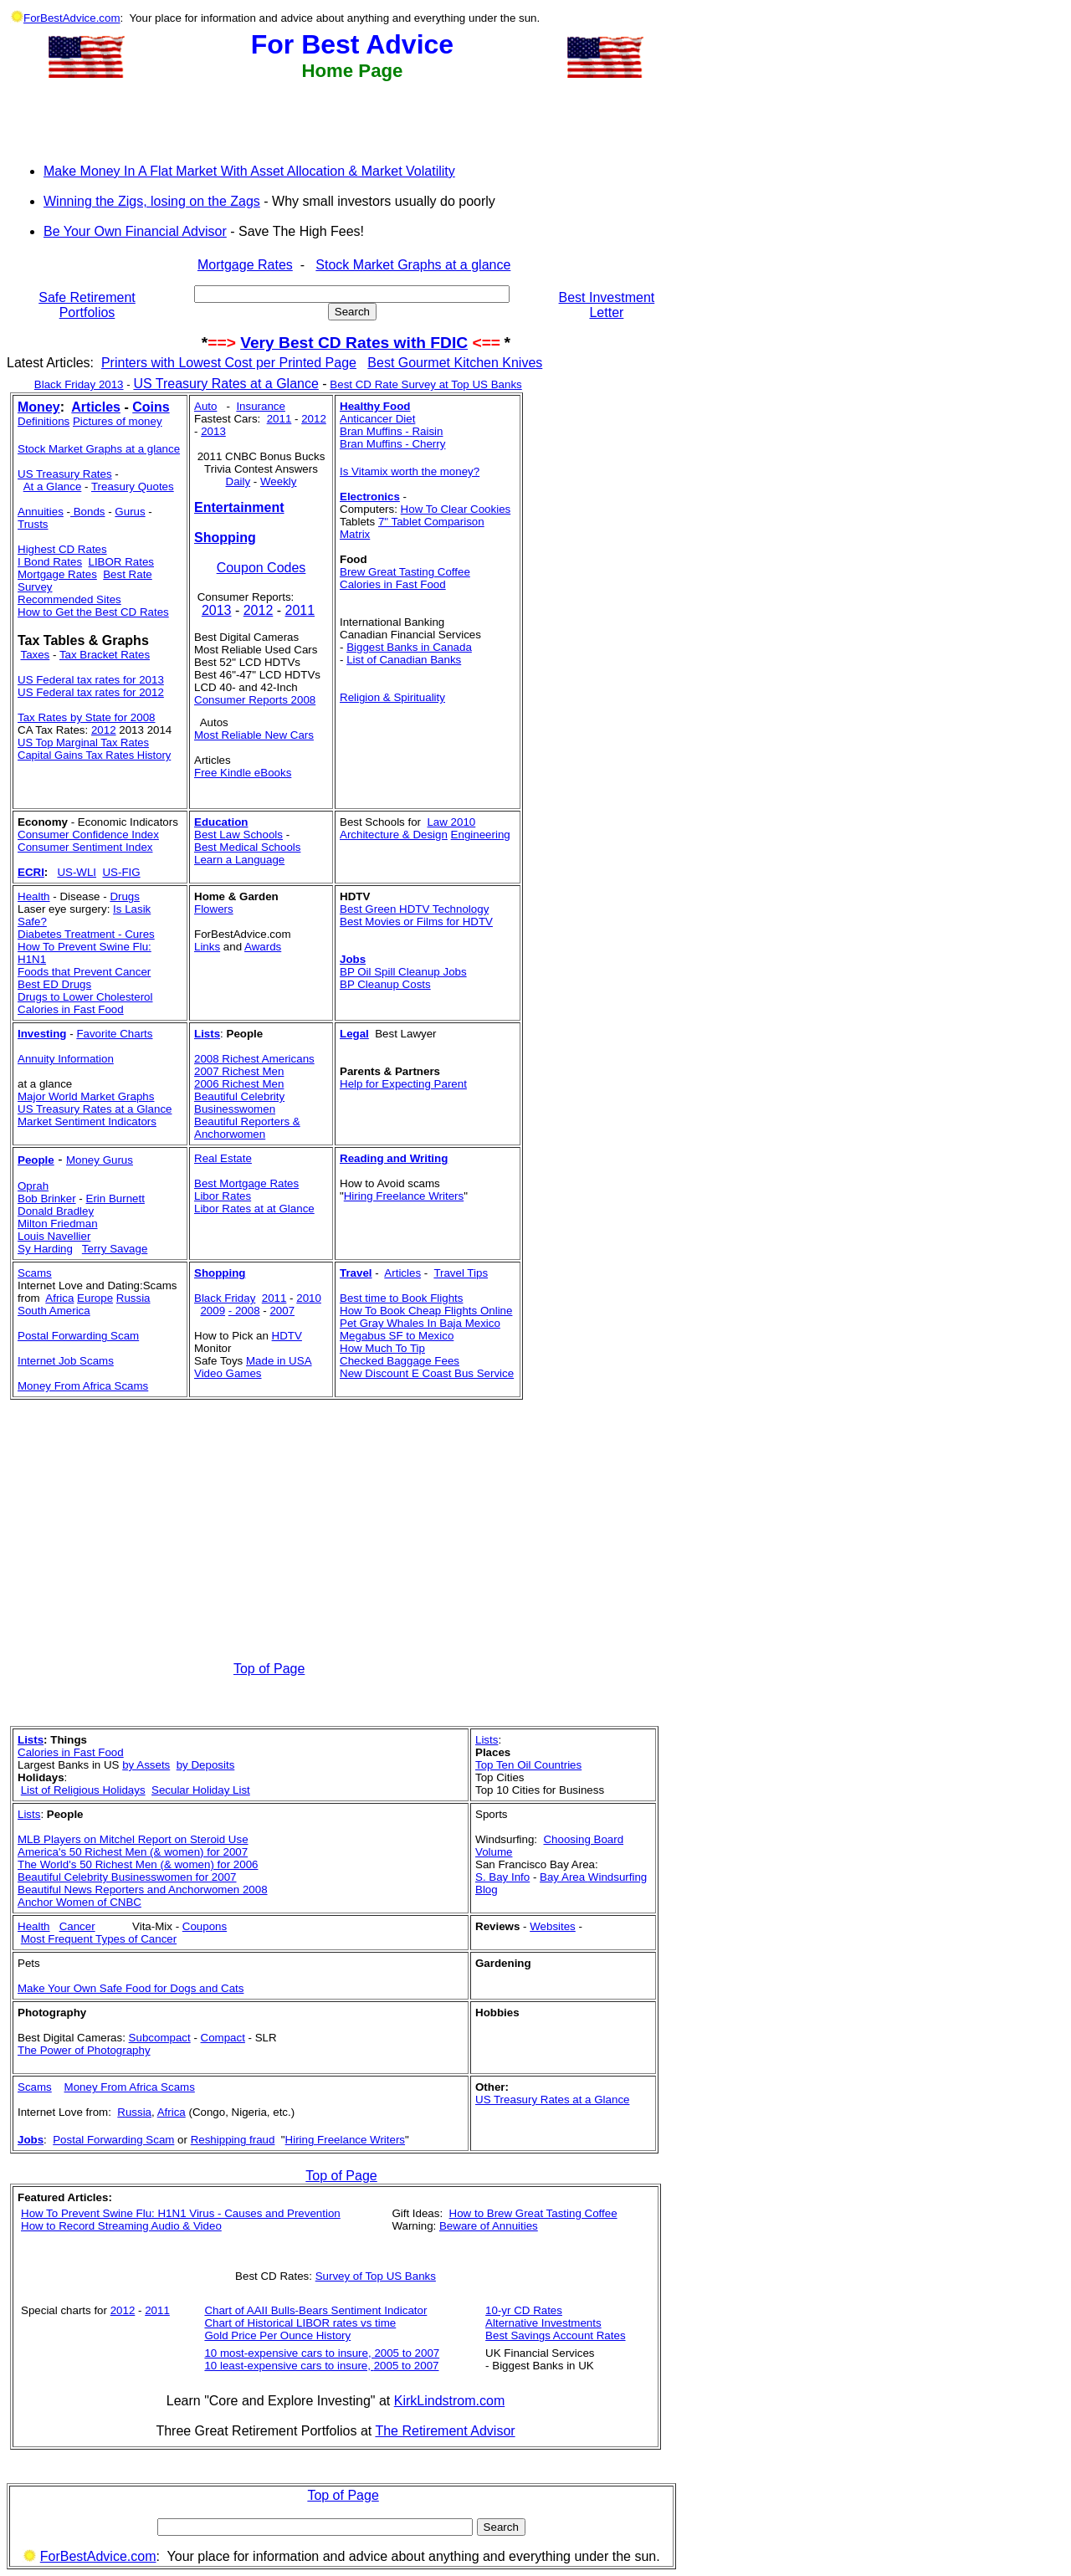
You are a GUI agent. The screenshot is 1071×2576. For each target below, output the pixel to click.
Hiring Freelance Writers (404, 1196)
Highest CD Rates (62, 549)
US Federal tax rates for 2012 (91, 692)
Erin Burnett (115, 1198)
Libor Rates (222, 1196)
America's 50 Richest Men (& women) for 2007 (133, 1852)
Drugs (125, 896)
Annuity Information (66, 1058)
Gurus (130, 511)
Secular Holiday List (200, 1790)
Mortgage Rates (245, 265)
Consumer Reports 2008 (254, 700)
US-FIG (121, 872)
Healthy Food (375, 406)
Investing (42, 1033)
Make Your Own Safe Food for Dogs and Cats (130, 1988)
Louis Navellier (54, 1236)
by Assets (146, 1765)
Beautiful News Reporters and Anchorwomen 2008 (143, 1889)
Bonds (87, 511)
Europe (95, 1298)
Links (207, 946)
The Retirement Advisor (445, 2431)
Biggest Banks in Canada (409, 647)
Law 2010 (451, 822)
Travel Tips (460, 1273)
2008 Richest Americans (254, 1058)
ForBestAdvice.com (71, 18)
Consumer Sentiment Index (85, 847)
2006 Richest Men (239, 1084)
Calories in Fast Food (393, 584)
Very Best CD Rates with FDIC (354, 342)
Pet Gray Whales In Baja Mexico (420, 1323)
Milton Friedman (58, 1223)
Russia (133, 1298)
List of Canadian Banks (403, 659)
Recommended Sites (69, 599)
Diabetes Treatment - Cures (86, 934)
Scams (35, 2087)
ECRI (31, 872)
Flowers (213, 909)
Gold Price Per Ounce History (277, 2335)
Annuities (41, 511)
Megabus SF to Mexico (397, 1335)
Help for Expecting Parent (403, 1084)
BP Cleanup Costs (385, 984)
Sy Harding (45, 1248)
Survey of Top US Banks (375, 2276)
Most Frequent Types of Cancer (99, 1939)
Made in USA (279, 1361)
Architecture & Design (394, 834)
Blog (486, 1889)
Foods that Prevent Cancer (84, 971)
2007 (282, 1310)
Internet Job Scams (66, 1361)
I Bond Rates (50, 562)
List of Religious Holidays (83, 1790)
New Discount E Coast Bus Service (427, 1373)
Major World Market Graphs (86, 1096)
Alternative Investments (543, 2323)
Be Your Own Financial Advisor (135, 231)
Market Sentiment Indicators (87, 1121)
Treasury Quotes (132, 486)
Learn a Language (239, 859)
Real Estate (223, 1158)
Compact (223, 2037)
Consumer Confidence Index (88, 834)
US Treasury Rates (65, 474)
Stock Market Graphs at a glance (412, 265)
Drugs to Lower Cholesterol (85, 997)
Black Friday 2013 (79, 384)
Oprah (33, 1186)
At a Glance (52, 486)
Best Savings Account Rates (555, 2335)
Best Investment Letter (607, 305)
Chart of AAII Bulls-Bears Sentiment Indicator (315, 2310)
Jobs (353, 959)
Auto (205, 406)
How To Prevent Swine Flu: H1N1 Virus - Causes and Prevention (181, 2213)
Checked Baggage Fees (399, 1361)
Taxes (34, 654)
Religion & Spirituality (392, 697)
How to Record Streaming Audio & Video (121, 2226)
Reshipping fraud (233, 2139)
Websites (553, 1926)
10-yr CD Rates (523, 2310)
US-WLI (76, 872)
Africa (59, 1298)
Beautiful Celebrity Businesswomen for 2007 (127, 1877)
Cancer (77, 1926)
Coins (150, 407)
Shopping (225, 537)
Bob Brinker (47, 1198)
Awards (262, 946)
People (36, 1160)
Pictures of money (117, 421)
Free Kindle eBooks (242, 772)
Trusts (33, 524)
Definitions (43, 421)
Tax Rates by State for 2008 (86, 717)
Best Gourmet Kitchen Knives (454, 363)
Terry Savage (115, 1248)
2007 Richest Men (239, 1071)
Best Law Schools (238, 834)
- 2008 (244, 1310)
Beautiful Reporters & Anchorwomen (247, 1127)
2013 (213, 431)
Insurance (260, 406)
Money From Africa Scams (83, 1386)
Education (221, 822)
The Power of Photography (84, 2050)
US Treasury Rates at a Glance (225, 383)
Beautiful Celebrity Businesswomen (239, 1102)
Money (39, 407)
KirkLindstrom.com (449, 2401)
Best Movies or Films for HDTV (416, 921)
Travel (356, 1273)
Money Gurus (99, 1160)
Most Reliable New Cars (254, 735)
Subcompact (160, 2037)
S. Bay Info (502, 1877)
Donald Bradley (56, 1211)
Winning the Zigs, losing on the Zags (152, 201)
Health (34, 896)
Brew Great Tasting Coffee (405, 572)
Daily (238, 481)
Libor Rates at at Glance (254, 1208)
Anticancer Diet (377, 418)
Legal (354, 1033)
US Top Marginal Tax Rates (83, 742)
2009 (212, 1310)
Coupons (204, 1926)
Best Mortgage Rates (246, 1183)
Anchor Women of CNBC (79, 1902)
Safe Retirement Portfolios (87, 305)
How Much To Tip (382, 1348)
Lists (207, 1033)
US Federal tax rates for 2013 (91, 679)
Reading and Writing (394, 1158)
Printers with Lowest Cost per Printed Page (228, 363)
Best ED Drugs (54, 984)
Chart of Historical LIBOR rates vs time (300, 2323)
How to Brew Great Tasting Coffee (533, 2213)
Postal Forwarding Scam (78, 1335)
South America (54, 1310)
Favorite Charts (114, 1033)
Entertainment (239, 507)
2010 (308, 1298)
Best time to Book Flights (401, 1298)
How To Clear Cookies (456, 509)
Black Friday (224, 1298)
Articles (95, 407)
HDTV (287, 1335)
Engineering (480, 834)
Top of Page (269, 1669)
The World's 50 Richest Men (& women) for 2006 (138, 1864)
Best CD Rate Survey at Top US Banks (425, 384)
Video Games (228, 1373)
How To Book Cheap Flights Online (426, 1310)
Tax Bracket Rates (104, 654)
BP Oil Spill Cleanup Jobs (403, 971)
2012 (103, 730)
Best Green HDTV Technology (414, 909)
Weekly (278, 481)
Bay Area (564, 1877)
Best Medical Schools (247, 847)
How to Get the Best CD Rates (93, 612)
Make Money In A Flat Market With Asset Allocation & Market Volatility (249, 171)
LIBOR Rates (121, 562)
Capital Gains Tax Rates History (94, 755)
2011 (279, 418)
